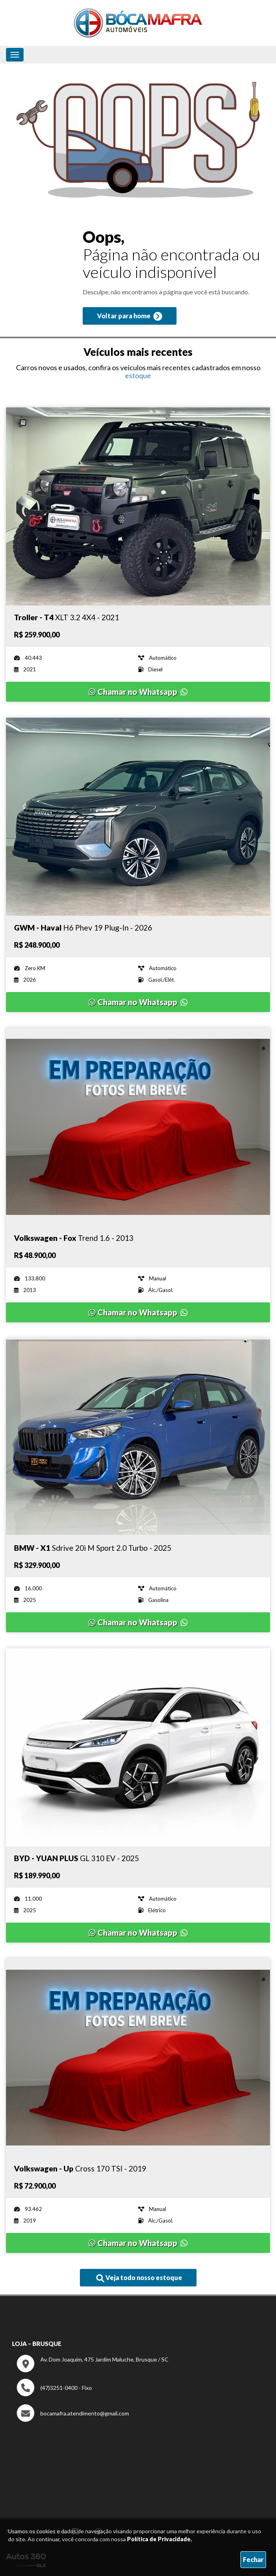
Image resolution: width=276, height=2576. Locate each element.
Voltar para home (129, 316)
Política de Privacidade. (159, 2539)
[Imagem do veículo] (138, 506)
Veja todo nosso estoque (139, 2278)
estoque (138, 375)
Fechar (253, 2559)
